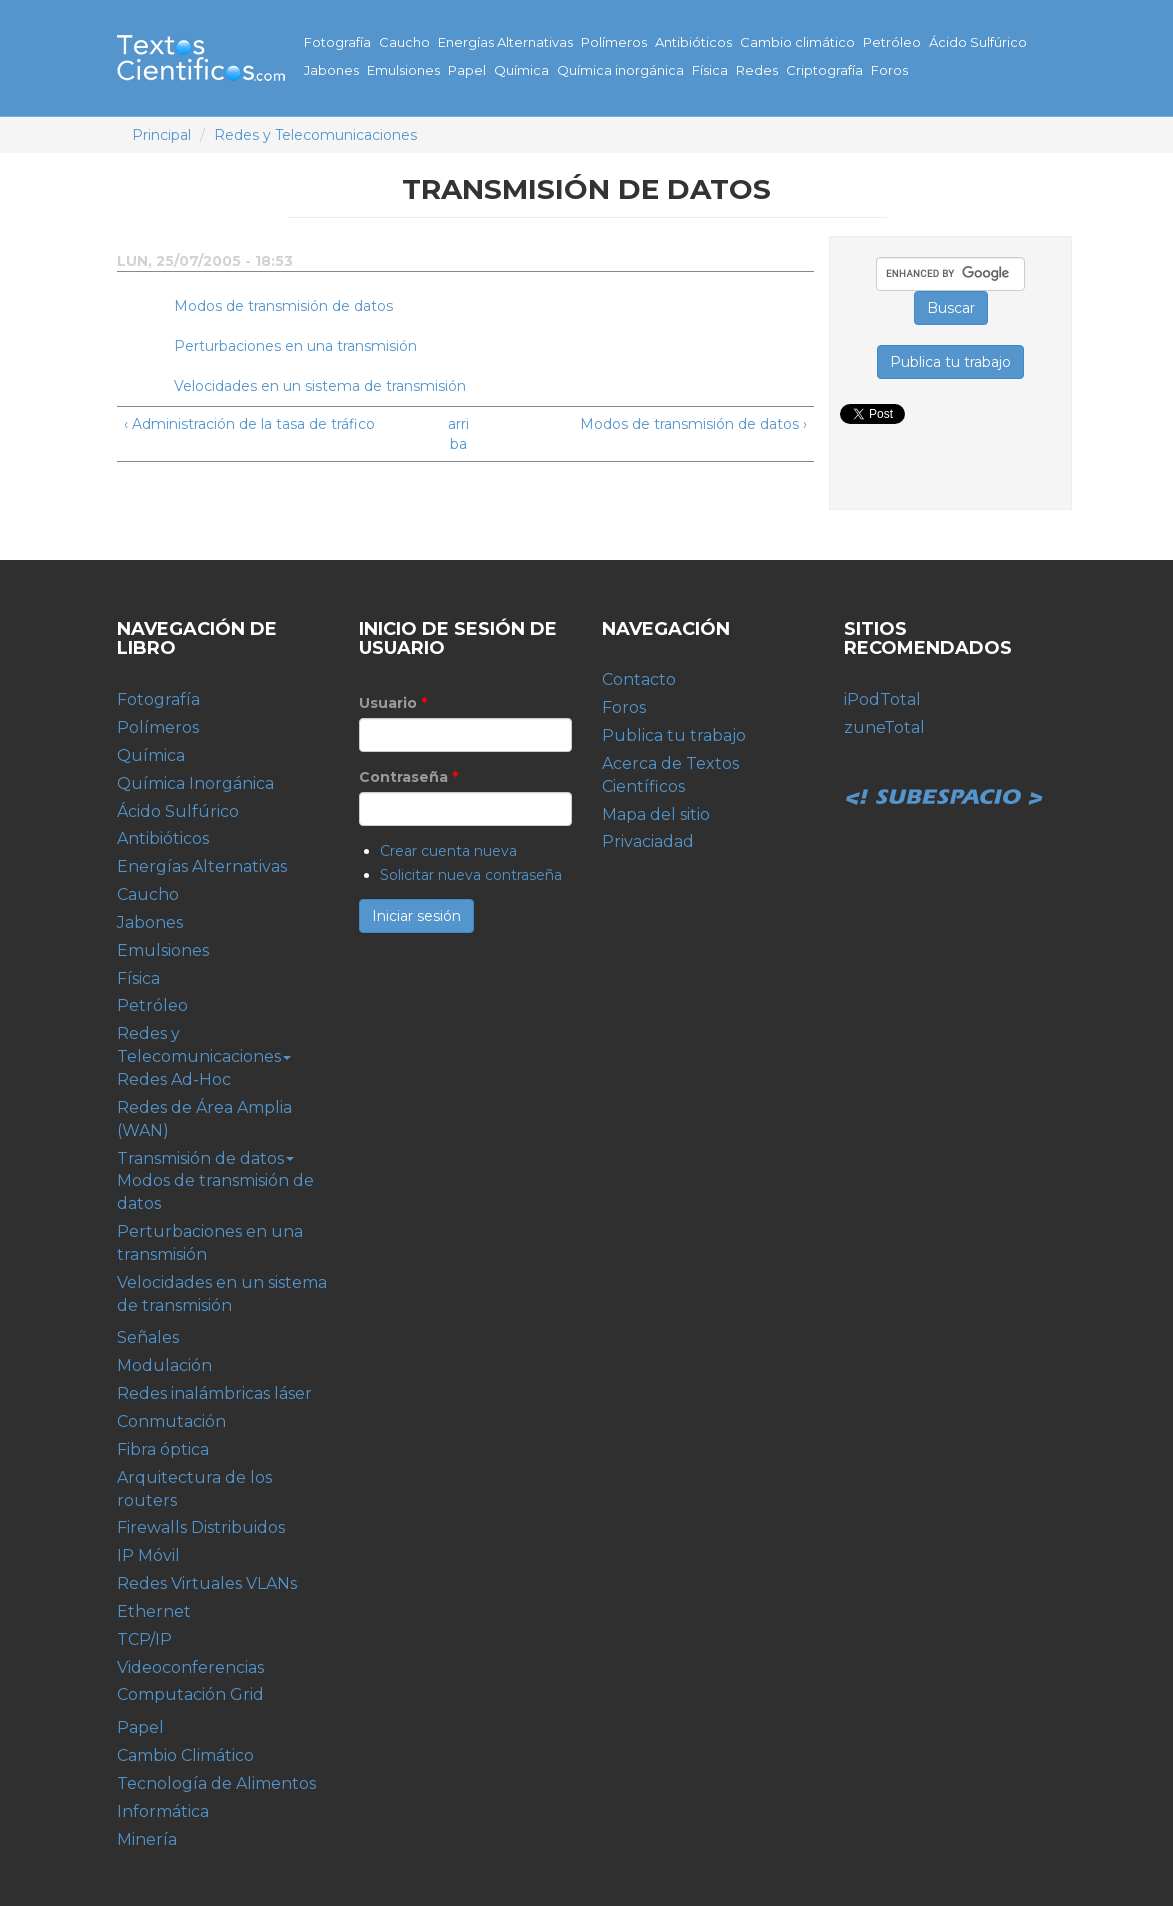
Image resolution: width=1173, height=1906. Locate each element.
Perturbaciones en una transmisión (295, 346)
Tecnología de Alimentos (216, 1783)
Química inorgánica (620, 70)
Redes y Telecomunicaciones (315, 135)
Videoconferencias (190, 1667)
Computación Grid (190, 1694)
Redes (757, 70)
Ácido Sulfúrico (978, 42)
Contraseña (408, 777)
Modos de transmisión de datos (283, 306)
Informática (163, 1811)
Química (521, 70)
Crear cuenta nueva (448, 851)
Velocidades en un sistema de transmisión (320, 386)
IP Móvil (148, 1555)
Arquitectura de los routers (194, 1489)
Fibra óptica (163, 1449)
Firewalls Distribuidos (201, 1527)
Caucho (404, 42)
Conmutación (171, 1421)
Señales (148, 1337)
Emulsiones (403, 70)
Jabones (331, 70)
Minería (147, 1839)
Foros (889, 70)
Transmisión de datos (205, 1158)
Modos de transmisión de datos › (693, 424)
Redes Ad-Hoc (174, 1079)
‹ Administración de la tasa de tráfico (249, 424)
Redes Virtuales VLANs (207, 1583)
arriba (458, 434)
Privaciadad (648, 841)
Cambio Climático (185, 1755)
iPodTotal (882, 699)
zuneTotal (884, 727)
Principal (161, 135)
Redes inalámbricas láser (214, 1393)
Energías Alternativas (505, 42)
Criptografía (824, 70)
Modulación (164, 1365)
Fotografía (337, 42)
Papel (467, 70)
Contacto (639, 679)
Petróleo (892, 42)
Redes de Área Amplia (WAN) (204, 1119)
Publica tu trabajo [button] (950, 362)
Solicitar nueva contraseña (471, 875)
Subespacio (944, 775)
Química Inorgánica (195, 783)
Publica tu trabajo (674, 735)
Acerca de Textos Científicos (670, 775)
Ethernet (154, 1611)
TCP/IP (144, 1639)
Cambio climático (797, 42)
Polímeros (614, 42)
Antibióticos (693, 42)
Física (710, 70)
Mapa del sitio (656, 814)
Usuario (393, 703)
